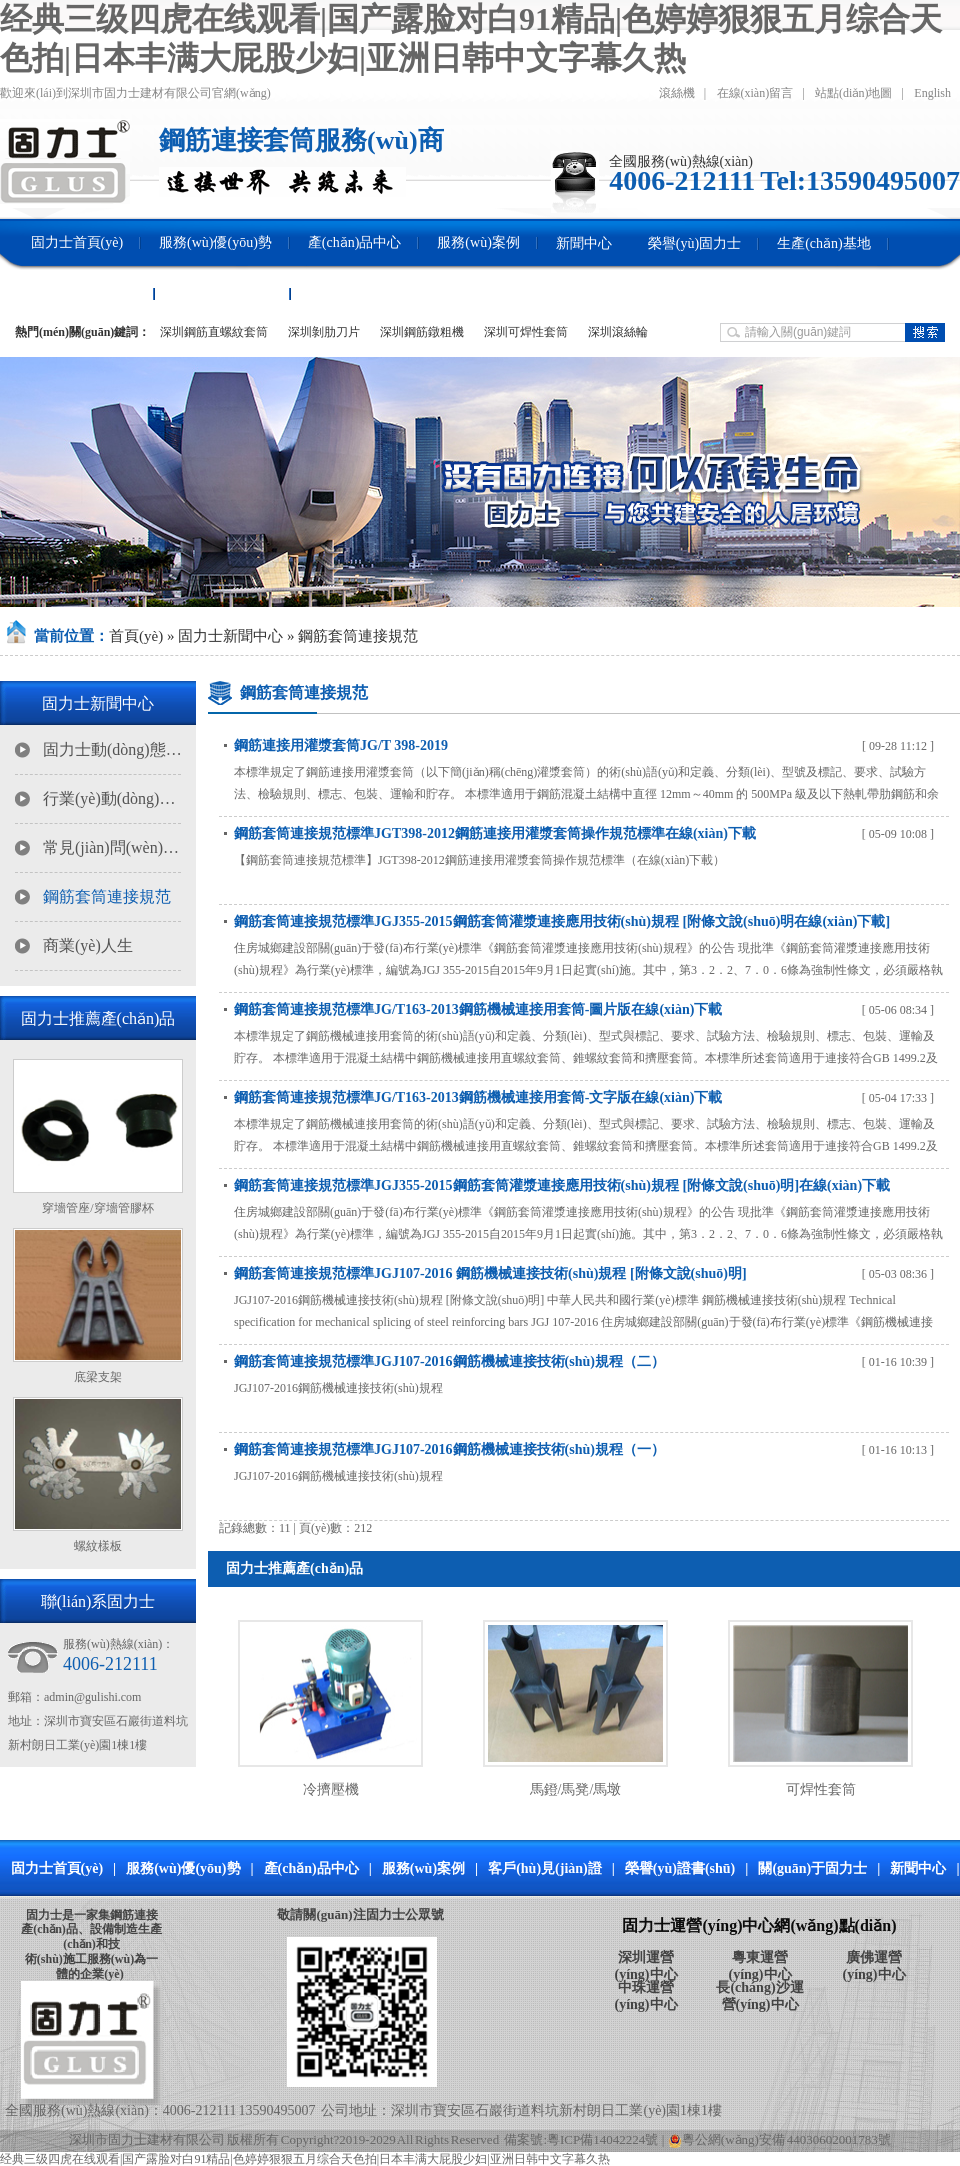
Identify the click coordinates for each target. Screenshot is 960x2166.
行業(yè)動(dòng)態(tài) (113, 798)
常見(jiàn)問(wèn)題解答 (113, 847)
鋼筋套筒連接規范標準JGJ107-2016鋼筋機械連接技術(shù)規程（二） (449, 1361)
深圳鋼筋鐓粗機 (422, 332)
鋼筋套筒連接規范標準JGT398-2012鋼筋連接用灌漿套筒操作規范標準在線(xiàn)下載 (495, 833)
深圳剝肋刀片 (324, 332)
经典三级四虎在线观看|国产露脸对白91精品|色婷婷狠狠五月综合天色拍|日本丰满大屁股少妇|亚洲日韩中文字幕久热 (305, 2159)
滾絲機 (677, 93)
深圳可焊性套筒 (526, 332)
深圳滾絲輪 (618, 332)
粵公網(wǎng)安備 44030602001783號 (779, 2139)
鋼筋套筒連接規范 (358, 636)
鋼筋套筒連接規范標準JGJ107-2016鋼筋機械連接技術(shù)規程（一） (449, 1449)
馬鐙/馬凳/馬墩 (576, 1789)
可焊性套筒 (821, 1789)
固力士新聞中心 (230, 636)
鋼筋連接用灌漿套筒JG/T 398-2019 (341, 745)
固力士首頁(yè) (57, 1868)
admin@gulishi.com (92, 1697)
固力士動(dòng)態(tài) (113, 749)
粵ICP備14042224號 (602, 2139)
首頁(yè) (136, 636)
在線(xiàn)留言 (755, 93)
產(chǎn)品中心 (311, 1868)
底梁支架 (98, 1377)
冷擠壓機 (331, 1789)
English (932, 93)
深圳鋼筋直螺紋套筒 (214, 332)
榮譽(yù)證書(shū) (680, 1868)
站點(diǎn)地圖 (853, 93)
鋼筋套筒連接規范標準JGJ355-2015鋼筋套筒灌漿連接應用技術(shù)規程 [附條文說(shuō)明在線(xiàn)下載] (562, 921)
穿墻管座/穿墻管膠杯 (97, 1208)
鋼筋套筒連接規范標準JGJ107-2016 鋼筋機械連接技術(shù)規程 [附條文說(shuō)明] (490, 1273)
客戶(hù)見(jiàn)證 (545, 1868)
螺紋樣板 (98, 1546)
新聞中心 (918, 1868)
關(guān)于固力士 (812, 1868)
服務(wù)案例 (423, 1868)
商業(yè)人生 (88, 945)
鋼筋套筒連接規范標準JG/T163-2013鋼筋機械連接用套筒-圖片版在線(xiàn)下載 (478, 1009)
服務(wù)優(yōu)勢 (183, 1868)
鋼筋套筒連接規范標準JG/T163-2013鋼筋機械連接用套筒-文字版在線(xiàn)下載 (478, 1097)
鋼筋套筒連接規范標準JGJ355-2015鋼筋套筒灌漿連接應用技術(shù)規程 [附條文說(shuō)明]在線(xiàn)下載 (562, 1185)
